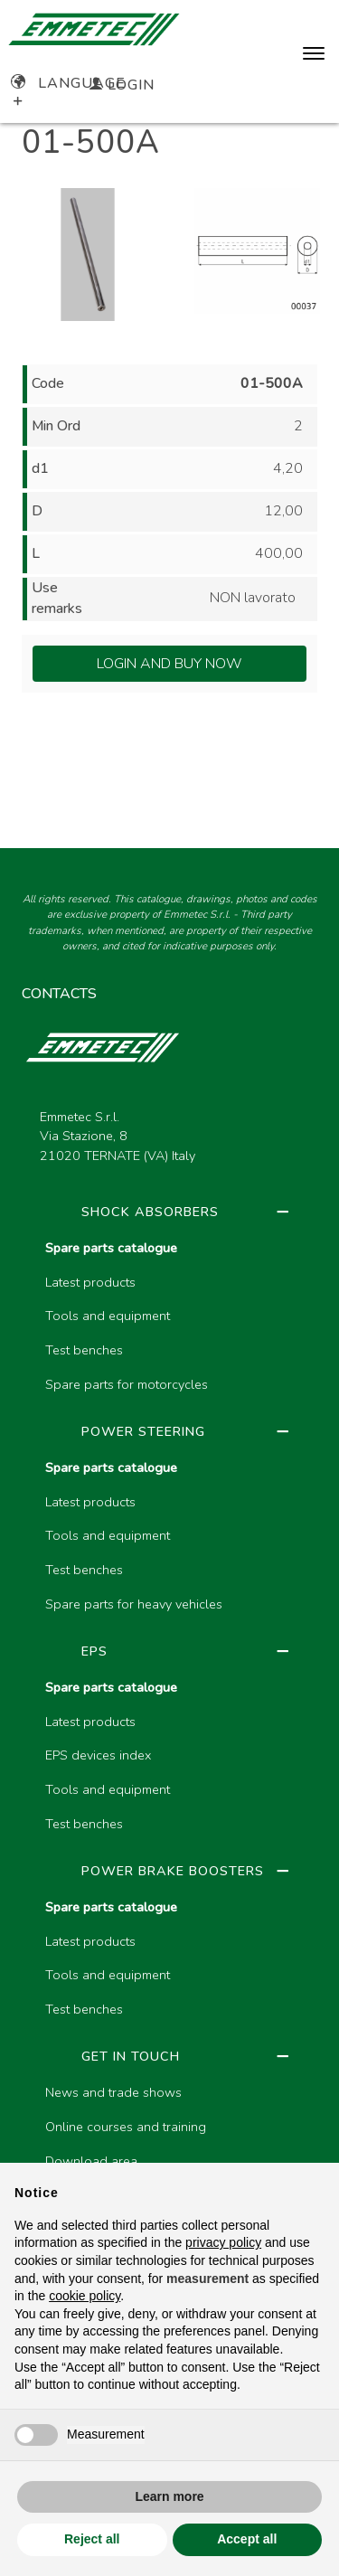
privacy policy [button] (223, 2242)
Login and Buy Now (169, 664)
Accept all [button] (247, 2539)
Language (68, 83)
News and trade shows (113, 2092)
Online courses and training (125, 2127)
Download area (91, 2161)
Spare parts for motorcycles (126, 1384)
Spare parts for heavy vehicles (133, 1604)
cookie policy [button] (84, 2295)
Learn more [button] (169, 2496)
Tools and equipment (107, 1316)
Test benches (84, 1350)
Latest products (90, 1282)
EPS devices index (98, 1755)
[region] (169, 1753)
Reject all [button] (91, 2539)
